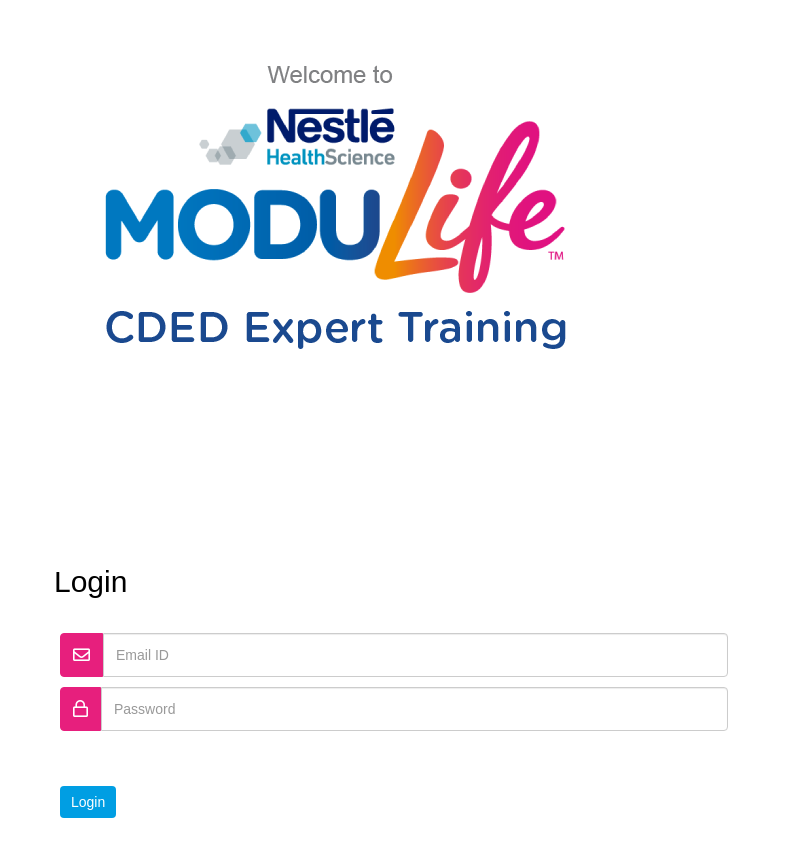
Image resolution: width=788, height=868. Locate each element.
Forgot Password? (647, 755)
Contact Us (445, 847)
